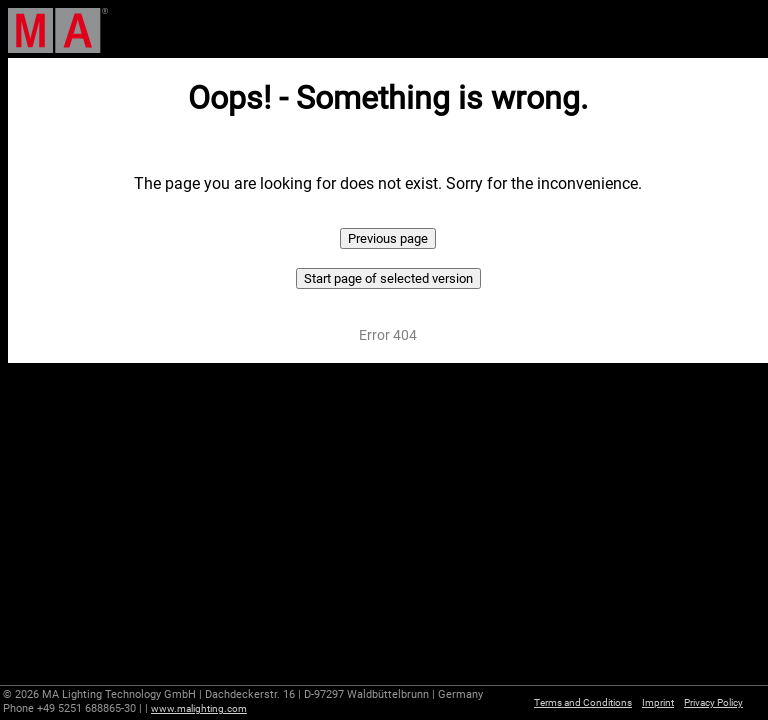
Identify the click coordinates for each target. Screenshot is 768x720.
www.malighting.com (199, 708)
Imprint (658, 702)
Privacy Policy (713, 702)
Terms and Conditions (583, 702)
